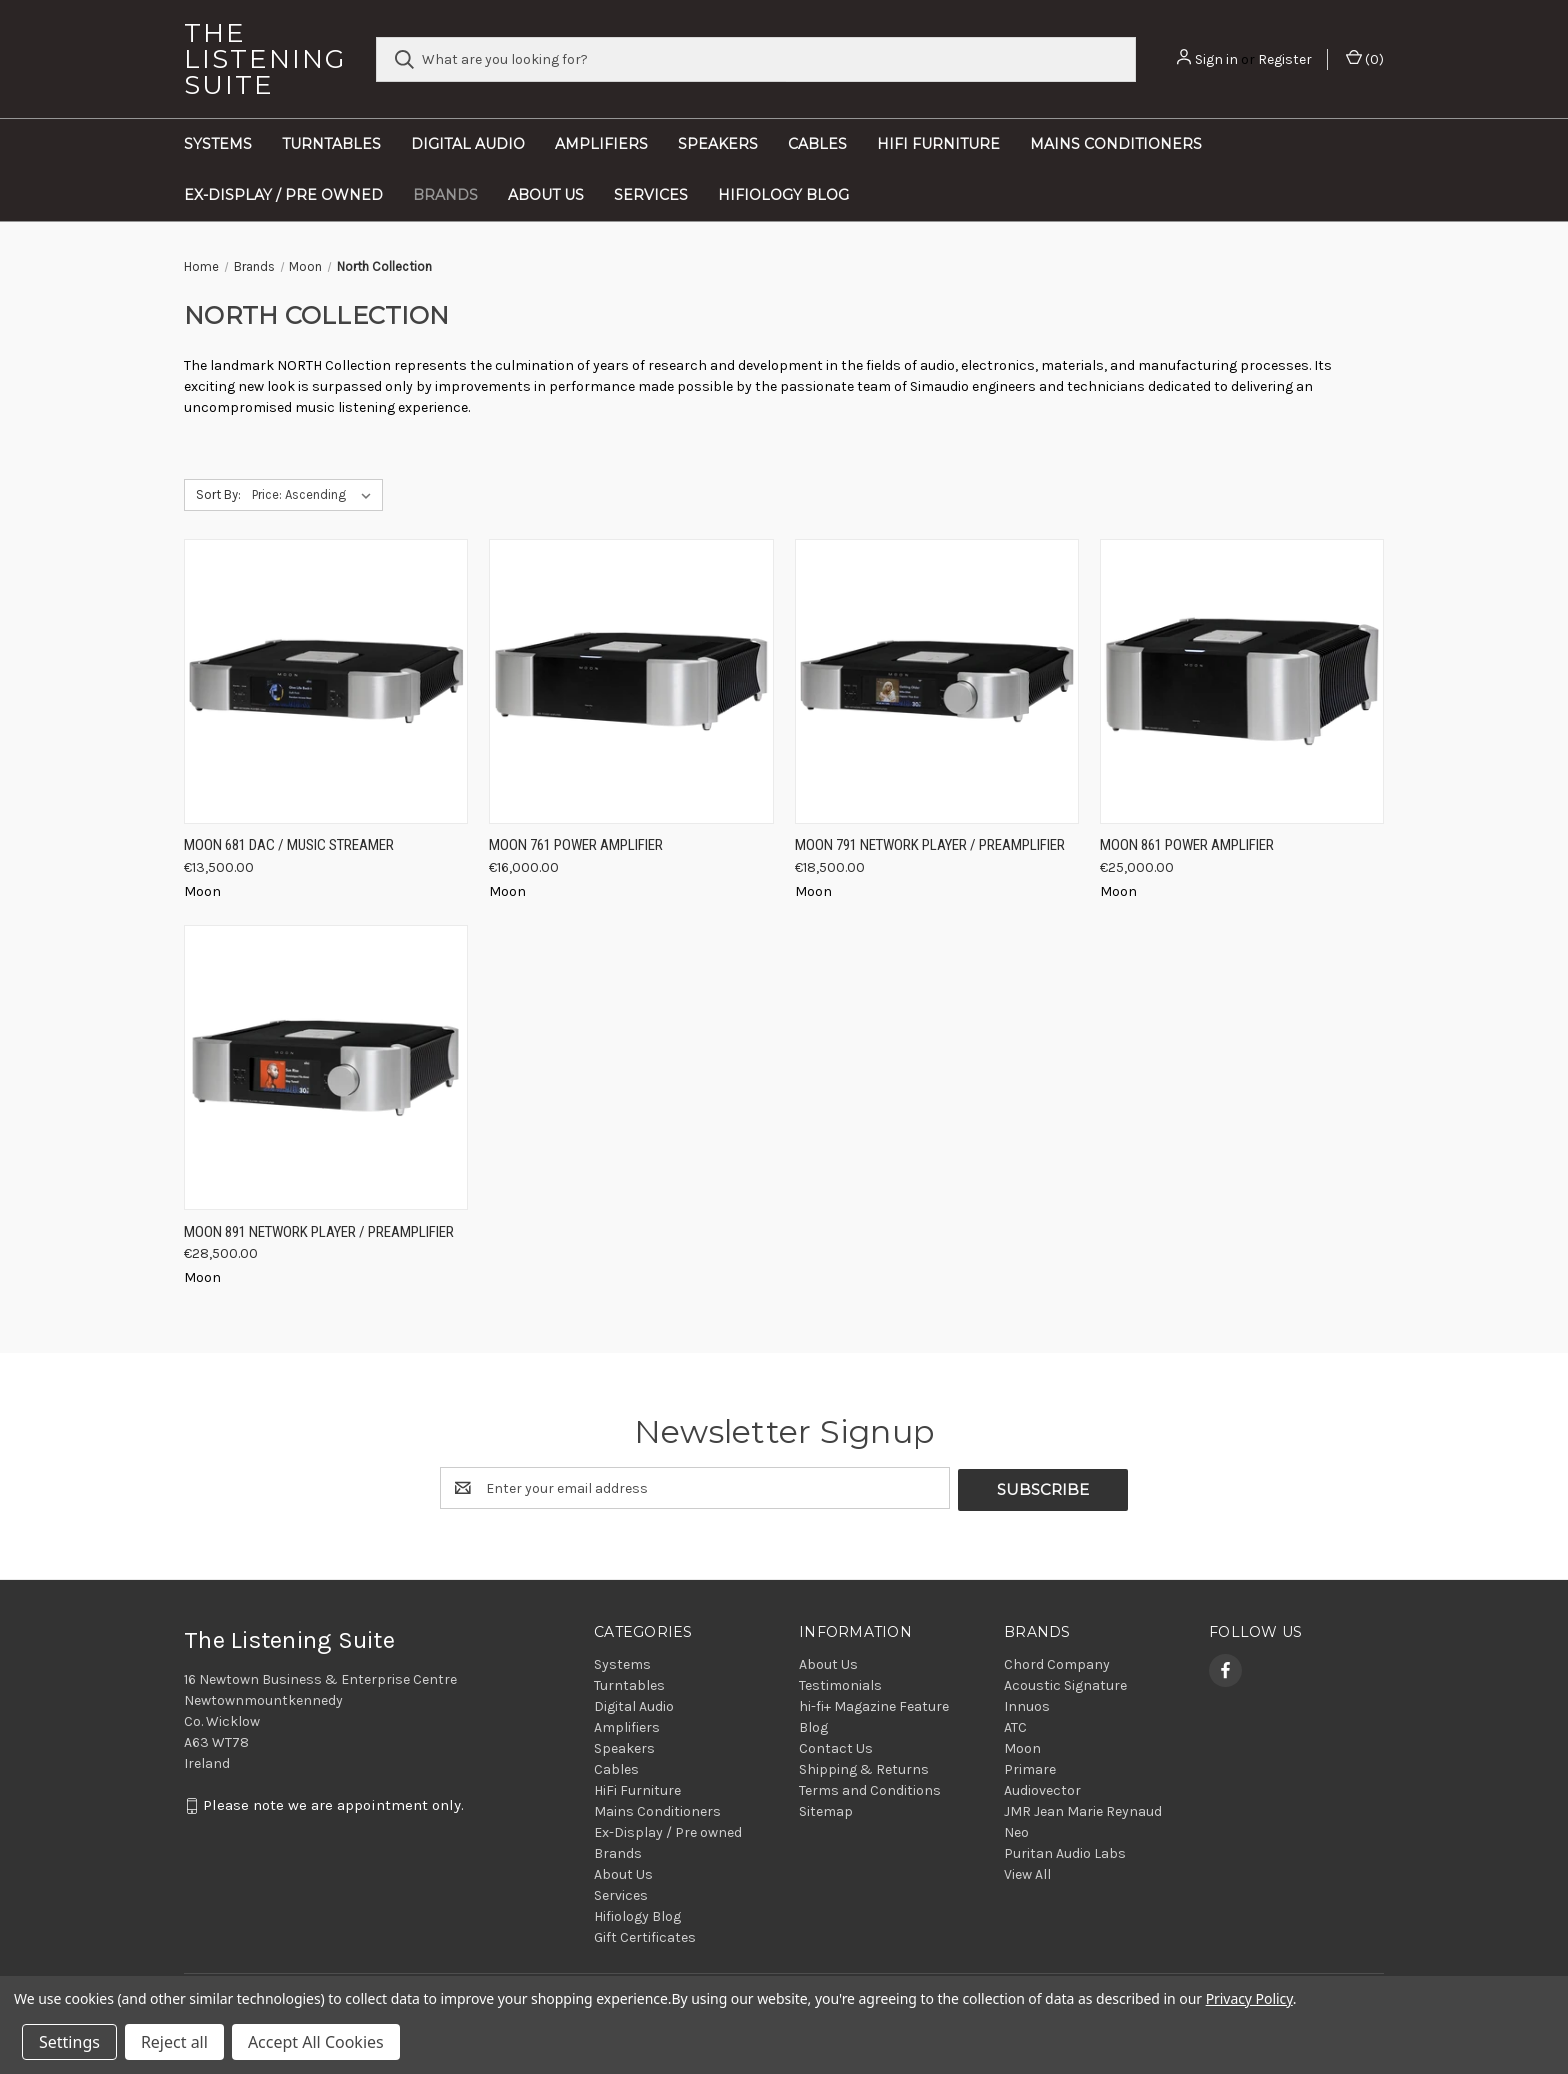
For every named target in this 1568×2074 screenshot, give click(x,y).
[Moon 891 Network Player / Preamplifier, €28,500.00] (326, 1067)
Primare (1030, 1767)
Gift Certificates (645, 1935)
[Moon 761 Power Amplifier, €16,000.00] (631, 681)
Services (651, 195)
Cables (817, 144)
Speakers (718, 144)
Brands (445, 195)
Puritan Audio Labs (1065, 1851)
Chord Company (1057, 1662)
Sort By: (218, 494)
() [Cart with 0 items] (1365, 58)
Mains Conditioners (1116, 144)
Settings (69, 2042)
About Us (546, 195)
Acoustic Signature (1065, 1683)
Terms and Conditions (870, 1788)
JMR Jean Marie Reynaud (1083, 1809)
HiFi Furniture (938, 144)
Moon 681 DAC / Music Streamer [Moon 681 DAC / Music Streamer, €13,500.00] (289, 845)
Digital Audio (468, 144)
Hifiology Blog (783, 195)
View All (1027, 1872)
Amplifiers (601, 144)
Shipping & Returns (864, 1767)
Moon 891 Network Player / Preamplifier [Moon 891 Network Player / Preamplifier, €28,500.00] (319, 1232)
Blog (813, 1725)
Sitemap (826, 1809)
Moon (1022, 1746)
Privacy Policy (1249, 1998)
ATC (1015, 1725)
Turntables (331, 144)
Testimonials (840, 1683)
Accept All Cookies (316, 2042)
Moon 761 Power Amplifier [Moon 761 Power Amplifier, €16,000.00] (576, 845)
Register (1285, 59)
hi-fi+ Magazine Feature (874, 1704)
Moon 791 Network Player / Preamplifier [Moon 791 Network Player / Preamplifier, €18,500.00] (930, 845)
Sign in (1216, 59)
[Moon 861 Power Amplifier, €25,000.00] (1242, 681)
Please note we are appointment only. (333, 1804)
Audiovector (1042, 1788)
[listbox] (315, 495)
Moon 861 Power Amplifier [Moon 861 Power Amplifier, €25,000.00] (1187, 845)
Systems (218, 144)
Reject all (174, 2042)
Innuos (1027, 1704)
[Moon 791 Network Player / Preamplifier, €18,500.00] (937, 681)
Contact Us (836, 1746)
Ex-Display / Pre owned (283, 195)
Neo (1016, 1830)
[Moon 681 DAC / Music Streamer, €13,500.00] (326, 681)
